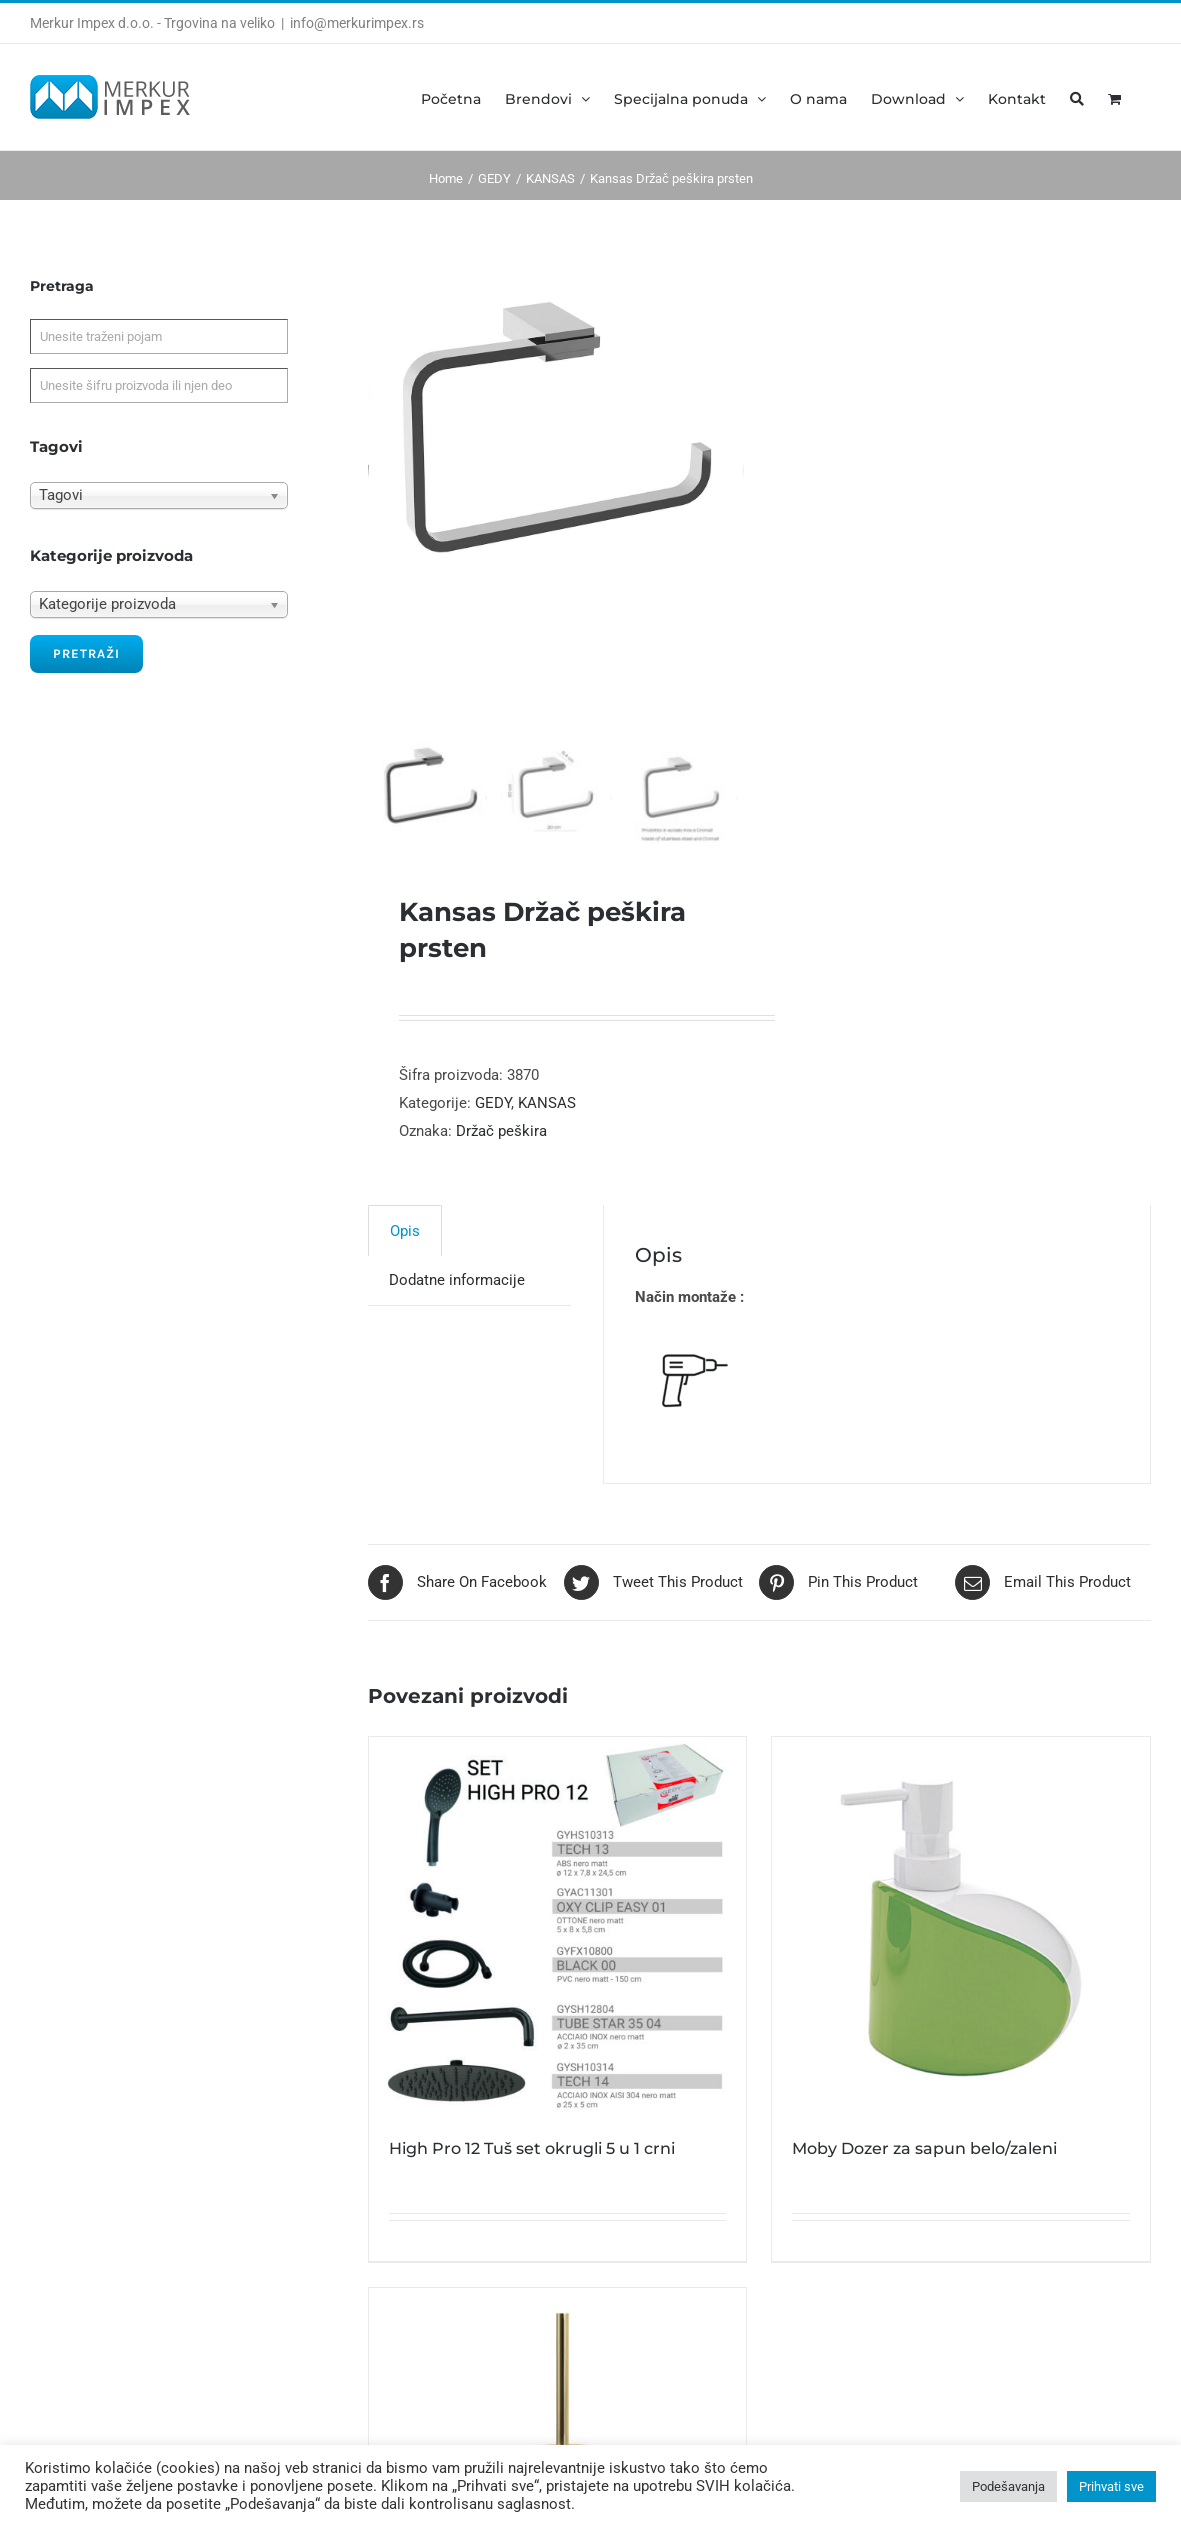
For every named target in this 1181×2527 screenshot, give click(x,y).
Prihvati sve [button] (1111, 2486)
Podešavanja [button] (1008, 2486)
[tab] (405, 1230)
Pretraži (86, 653)
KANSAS (547, 1103)
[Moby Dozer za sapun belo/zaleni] (961, 1926)
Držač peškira (501, 1131)
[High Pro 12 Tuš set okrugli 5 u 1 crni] (558, 1926)
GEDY (493, 1103)
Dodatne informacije (457, 1280)
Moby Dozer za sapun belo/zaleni (924, 2148)
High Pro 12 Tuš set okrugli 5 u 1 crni (532, 2148)
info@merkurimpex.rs (357, 23)
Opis (405, 1231)
